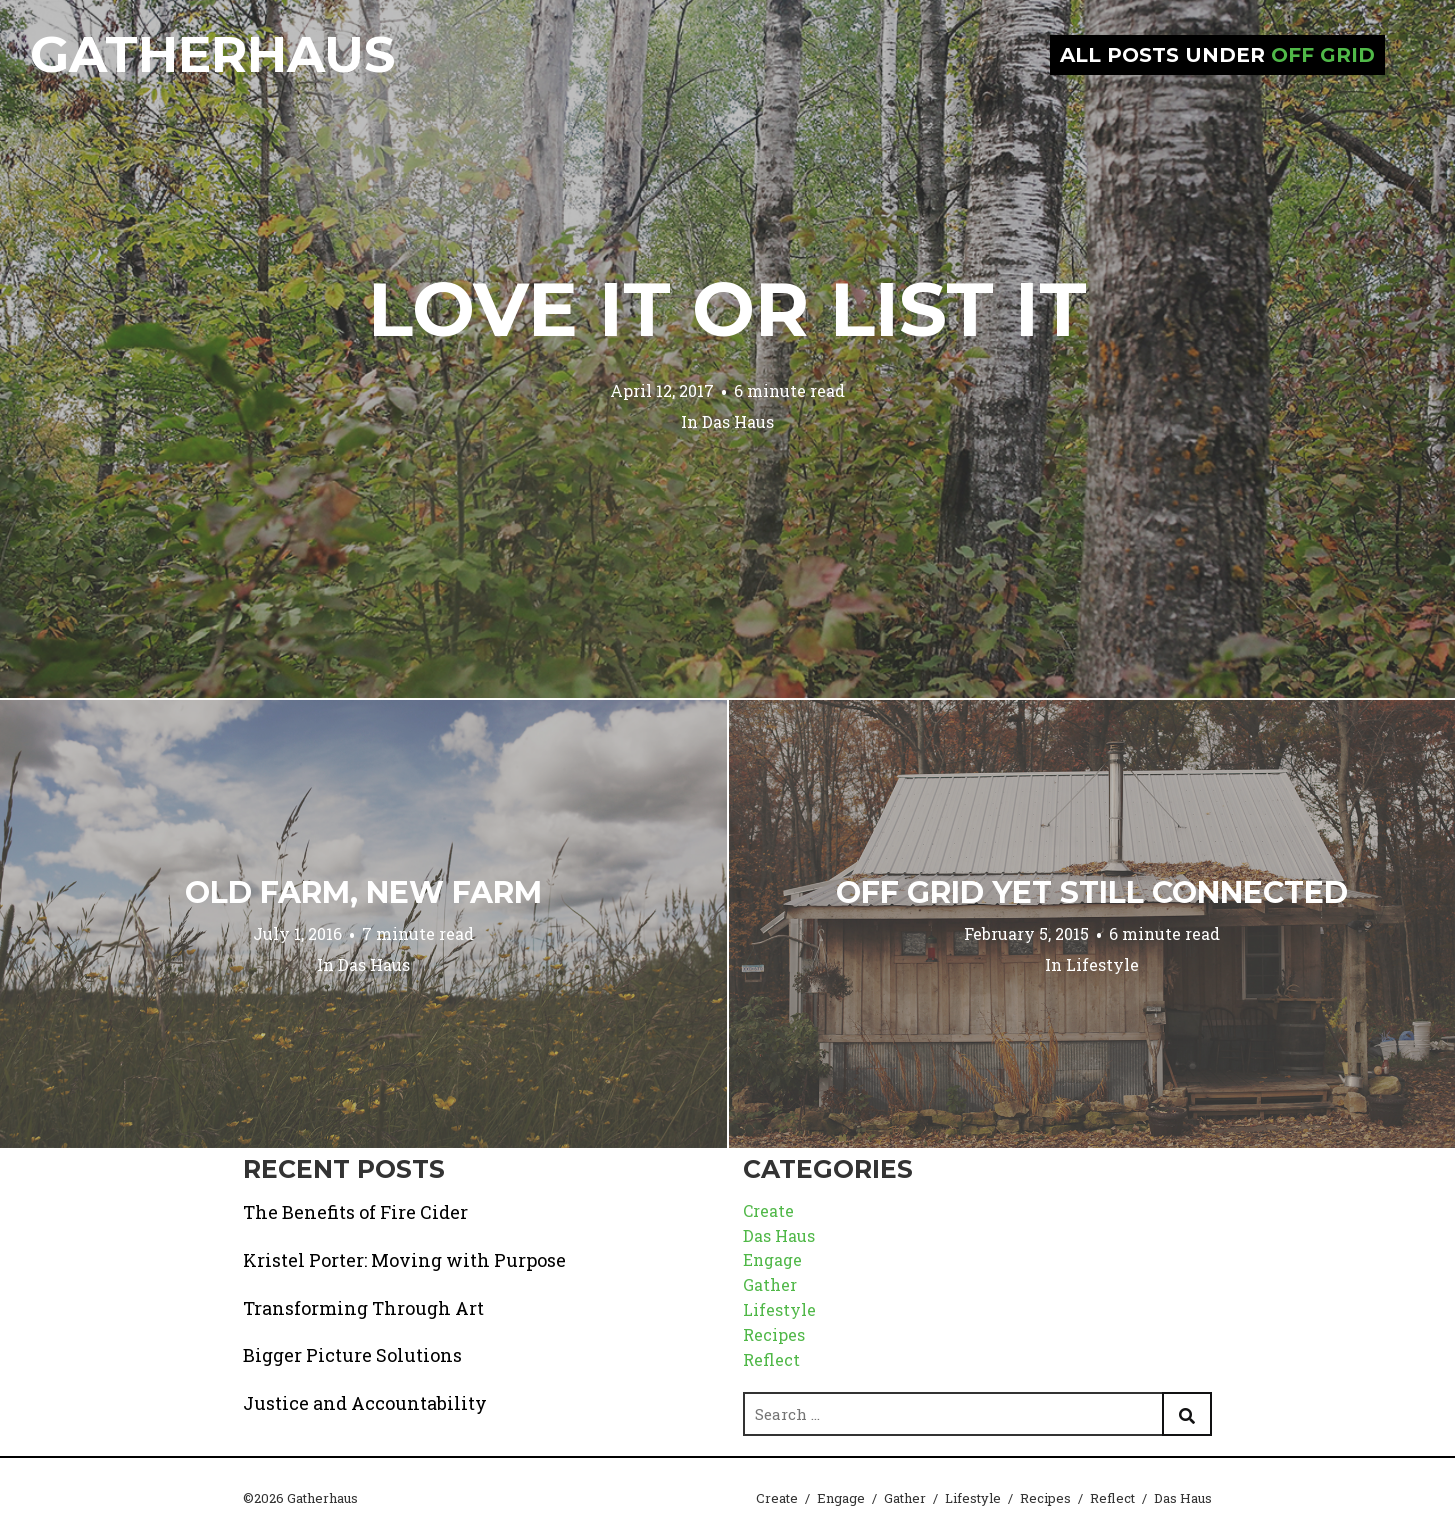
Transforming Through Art (363, 1308)
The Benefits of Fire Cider (355, 1212)
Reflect (771, 1359)
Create (768, 1210)
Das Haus (738, 421)
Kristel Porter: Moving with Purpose (404, 1260)
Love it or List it (727, 309)
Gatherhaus (212, 54)
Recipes (774, 1334)
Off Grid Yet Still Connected (1092, 892)
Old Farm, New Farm (363, 892)
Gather (770, 1284)
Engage (772, 1259)
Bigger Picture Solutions (352, 1355)
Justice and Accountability (365, 1403)
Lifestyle (1102, 964)
